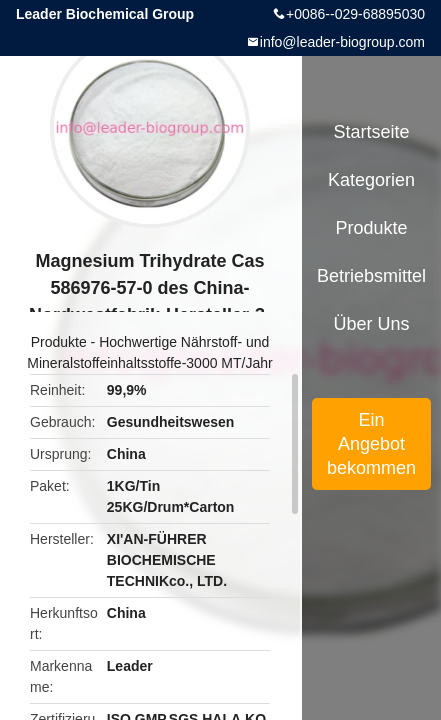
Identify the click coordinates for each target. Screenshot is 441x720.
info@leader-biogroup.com (342, 42)
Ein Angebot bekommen (371, 444)
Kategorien (371, 180)
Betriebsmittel (371, 276)
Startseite (372, 132)
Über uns (372, 324)
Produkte (59, 342)
